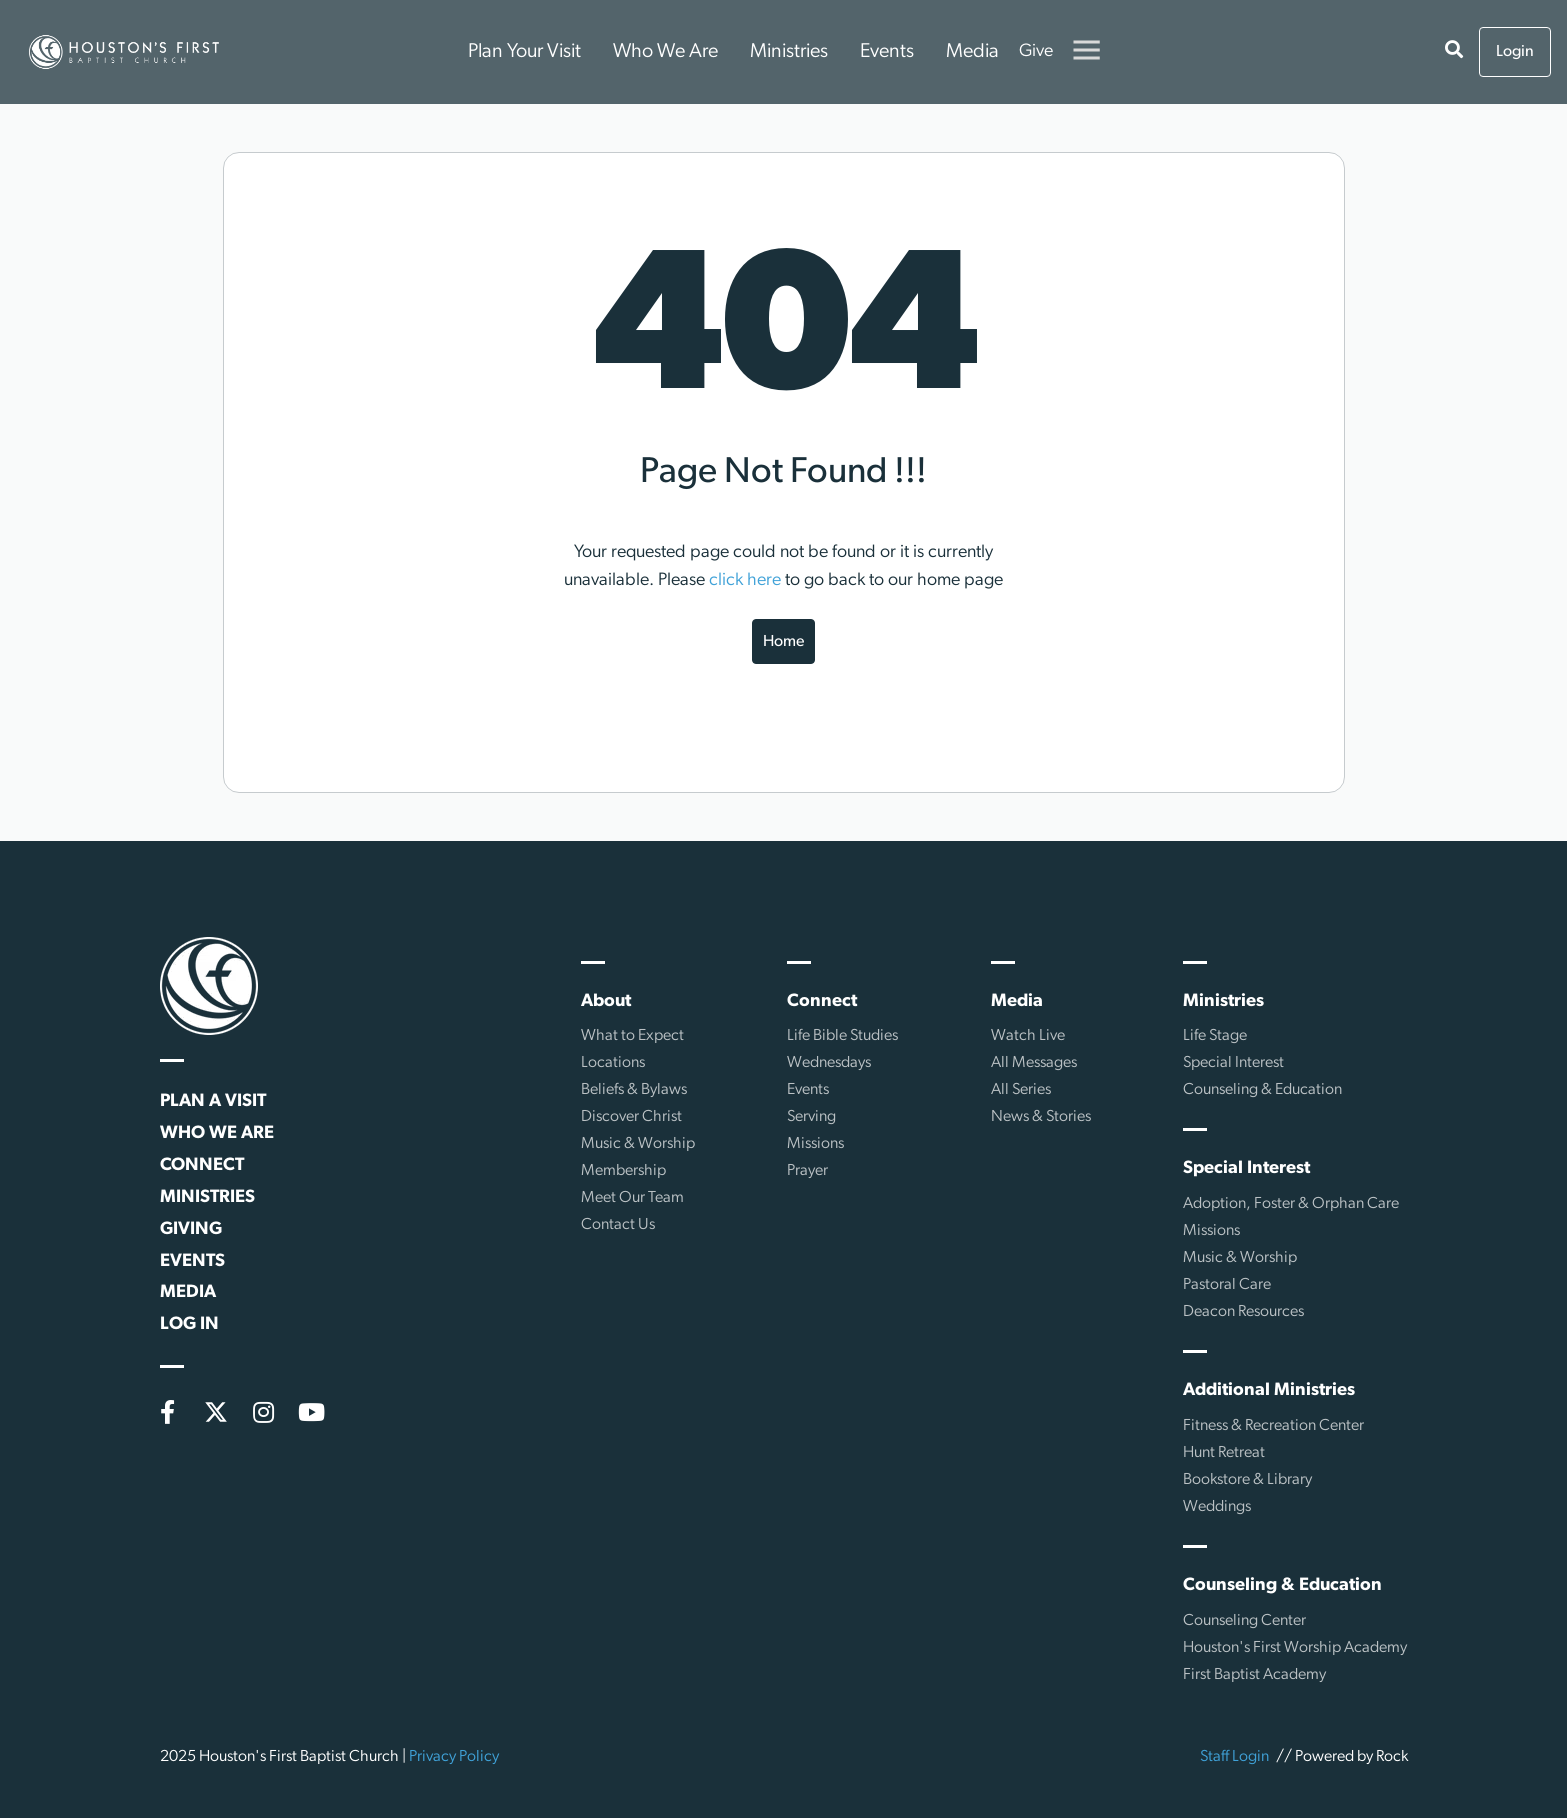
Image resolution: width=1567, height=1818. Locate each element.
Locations (613, 1063)
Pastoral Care (1227, 1285)
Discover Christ (631, 1117)
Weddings (1217, 1507)
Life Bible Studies (842, 1036)
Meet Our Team (632, 1198)
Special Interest (1233, 1063)
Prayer (807, 1171)
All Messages (1034, 1063)
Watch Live (1028, 1036)
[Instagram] (264, 1412)
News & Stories (1041, 1117)
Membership (623, 1171)
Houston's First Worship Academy (1295, 1648)
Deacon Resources (1243, 1312)
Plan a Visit (213, 1101)
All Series (1021, 1090)
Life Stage (1215, 1036)
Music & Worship (638, 1144)
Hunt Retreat (1224, 1453)
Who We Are (665, 52)
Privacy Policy (454, 1757)
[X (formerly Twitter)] (216, 1412)
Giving (191, 1229)
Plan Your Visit (524, 52)
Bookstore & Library (1247, 1480)
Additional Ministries (1269, 1390)
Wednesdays (829, 1063)
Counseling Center (1244, 1621)
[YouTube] (312, 1412)
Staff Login (1234, 1757)
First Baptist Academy (1254, 1675)
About (606, 1001)
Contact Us (618, 1225)
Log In (189, 1324)
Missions (815, 1144)
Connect (202, 1165)
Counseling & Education (1262, 1090)
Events (887, 52)
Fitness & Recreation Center (1273, 1426)
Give (1036, 51)
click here (745, 580)
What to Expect (632, 1036)
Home (783, 642)
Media (972, 52)
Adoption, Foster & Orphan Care (1291, 1204)
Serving (811, 1117)
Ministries (789, 52)
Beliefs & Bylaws (634, 1090)
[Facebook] (168, 1412)
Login (1515, 52)
